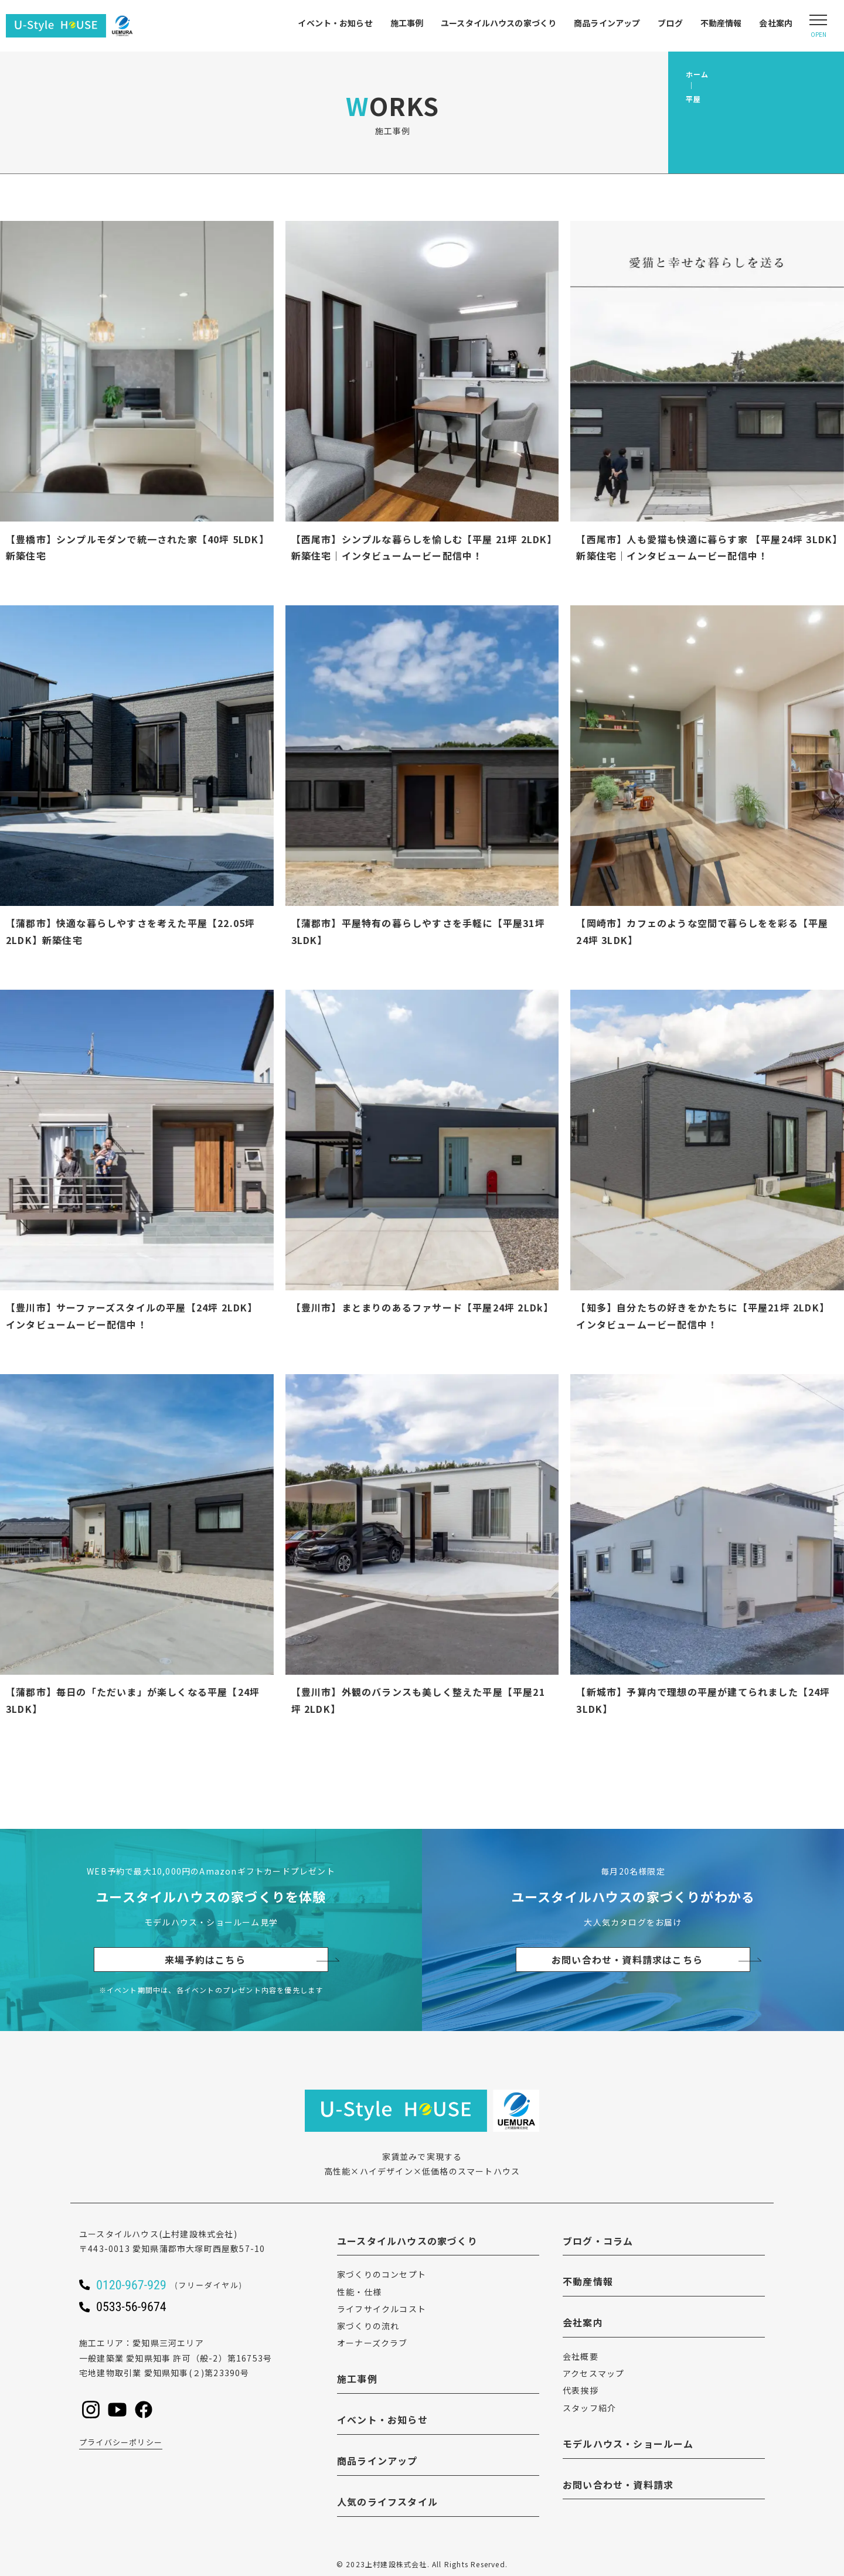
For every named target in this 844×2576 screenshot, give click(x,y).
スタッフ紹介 (589, 2408)
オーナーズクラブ (372, 2343)
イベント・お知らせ (335, 23)
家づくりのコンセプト (381, 2274)
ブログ (670, 23)
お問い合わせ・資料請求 (618, 2485)
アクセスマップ (593, 2373)
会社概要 (580, 2356)
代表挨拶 (580, 2390)
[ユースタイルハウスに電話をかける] (184, 2284)
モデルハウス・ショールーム (628, 2444)
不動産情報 (721, 23)
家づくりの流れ (368, 2326)
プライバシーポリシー (120, 2442)
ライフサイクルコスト (381, 2309)
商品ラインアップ (607, 23)
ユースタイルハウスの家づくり (498, 23)
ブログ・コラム (598, 2241)
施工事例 (407, 23)
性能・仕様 (359, 2292)
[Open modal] (818, 26)
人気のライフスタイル (387, 2502)
